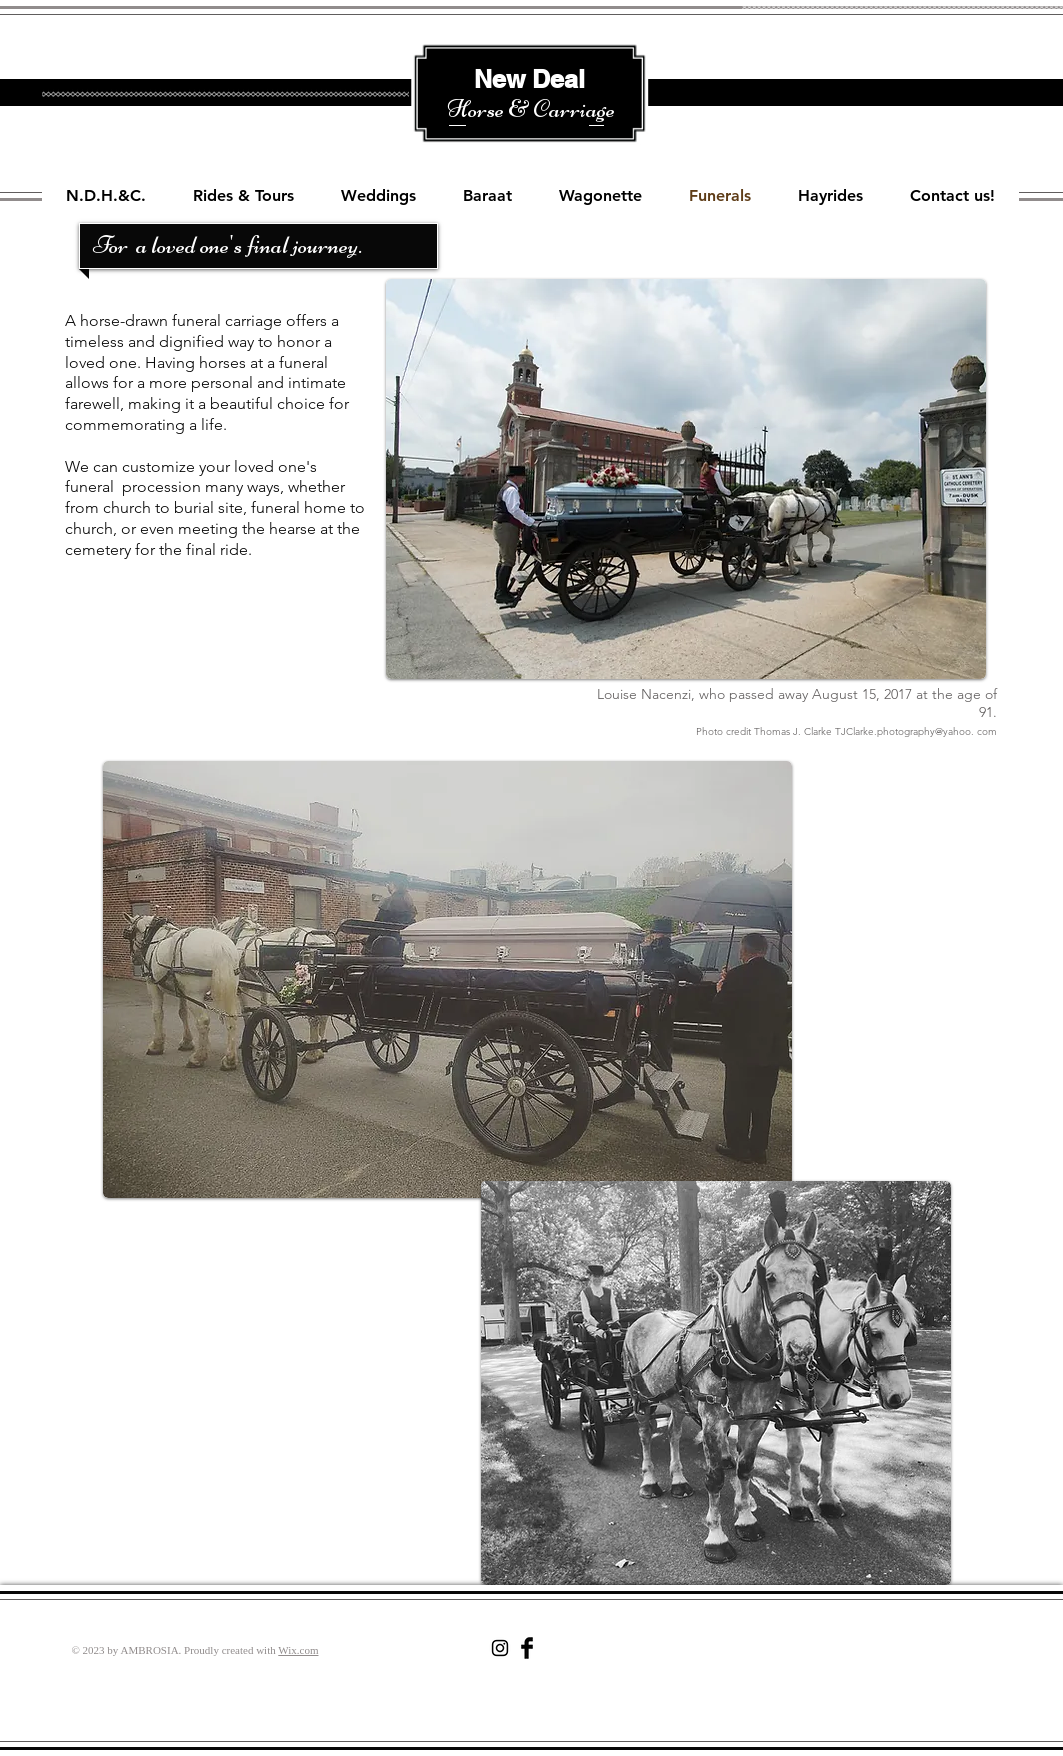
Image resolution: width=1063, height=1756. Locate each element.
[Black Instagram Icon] (500, 1648)
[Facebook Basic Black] (527, 1648)
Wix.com (298, 1650)
